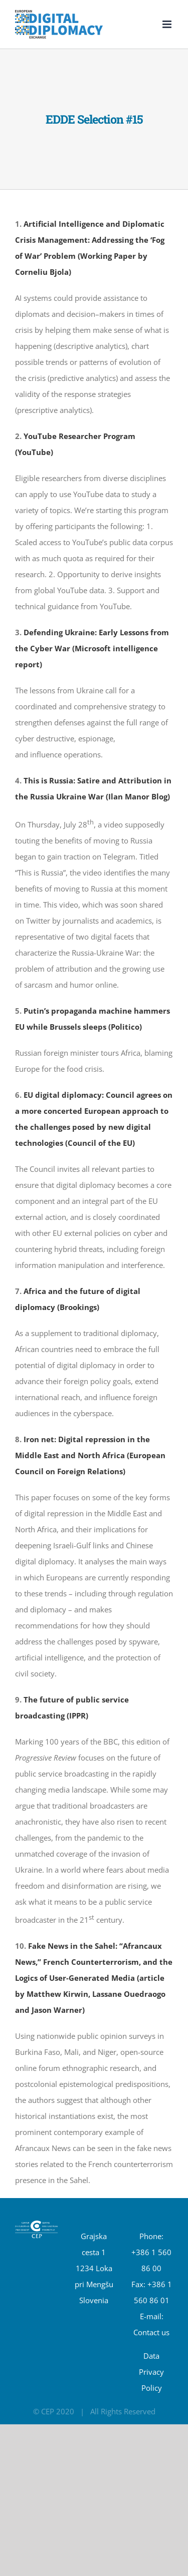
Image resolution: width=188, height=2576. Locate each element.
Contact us (151, 2332)
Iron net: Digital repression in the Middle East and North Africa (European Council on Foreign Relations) (90, 1455)
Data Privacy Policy (151, 2372)
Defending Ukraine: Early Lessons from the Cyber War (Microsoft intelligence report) (92, 648)
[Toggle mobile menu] (167, 24)
